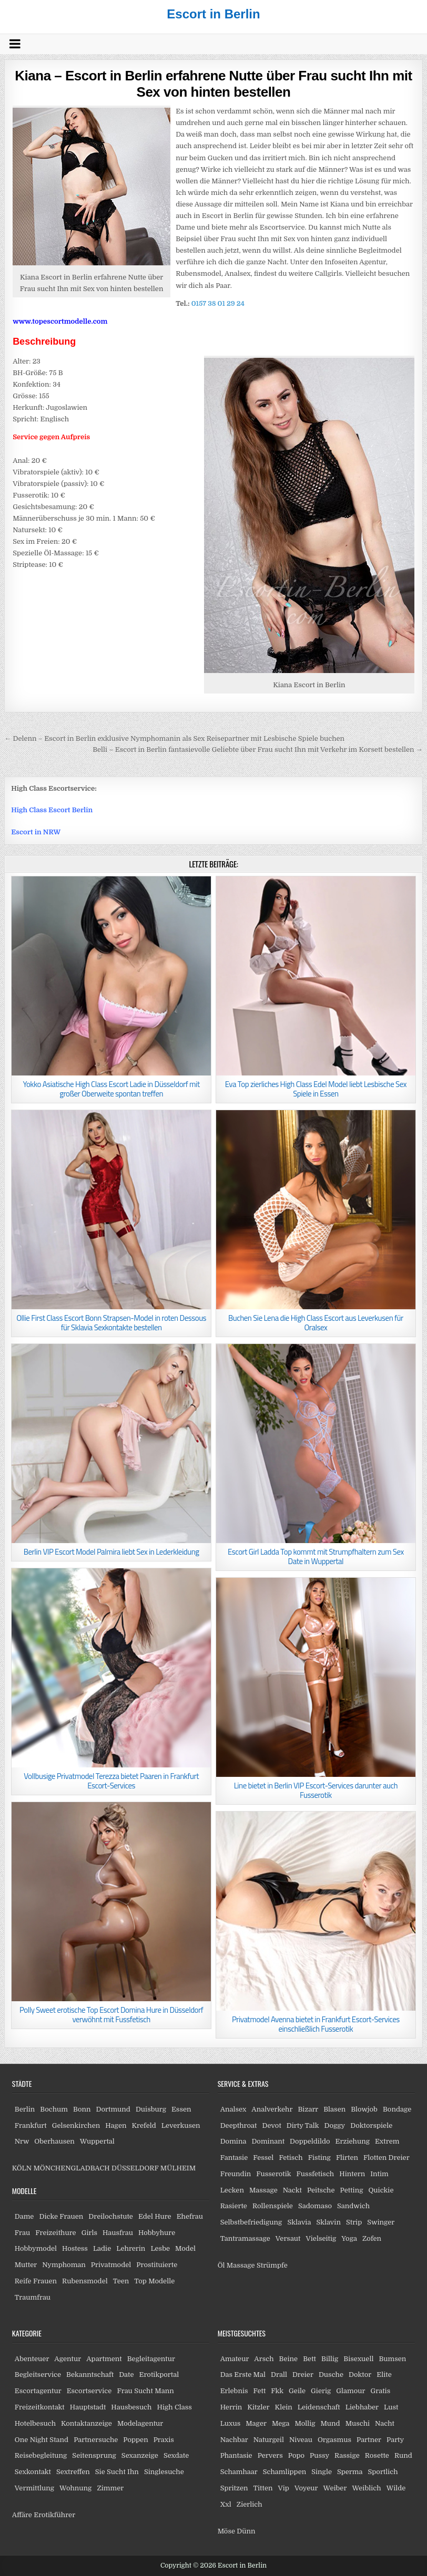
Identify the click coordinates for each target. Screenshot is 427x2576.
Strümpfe (272, 2265)
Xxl (225, 2504)
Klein (283, 2407)
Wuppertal (97, 2141)
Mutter (26, 2265)
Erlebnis (234, 2391)
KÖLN (22, 2168)
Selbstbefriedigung (251, 2222)
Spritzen (234, 2488)
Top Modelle (154, 2281)
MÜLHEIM (178, 2168)
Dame (24, 2216)
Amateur (234, 2359)
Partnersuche (96, 2440)
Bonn (82, 2109)
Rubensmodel (85, 2281)
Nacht (384, 2423)
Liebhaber (362, 2407)
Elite (384, 2374)
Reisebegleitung (41, 2455)
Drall (279, 2374)
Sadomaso (315, 2206)
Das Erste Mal (243, 2374)
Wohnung (75, 2488)
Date (126, 2374)
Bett (309, 2359)
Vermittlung (34, 2488)
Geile (297, 2391)
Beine (288, 2359)
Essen (181, 2109)
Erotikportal (159, 2374)
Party (395, 2440)
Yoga (349, 2238)
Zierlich (249, 2504)
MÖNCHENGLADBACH (72, 2168)
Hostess (75, 2248)
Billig (329, 2359)
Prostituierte (156, 2265)
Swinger (380, 2222)
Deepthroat (238, 2125)
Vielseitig (321, 2238)
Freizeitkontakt (40, 2407)
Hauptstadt (88, 2407)
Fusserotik (273, 2174)
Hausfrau (118, 2233)
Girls (89, 2233)
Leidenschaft (319, 2407)
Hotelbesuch (35, 2423)
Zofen (371, 2238)
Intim (379, 2174)
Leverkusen (180, 2125)
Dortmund (113, 2109)
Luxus (230, 2423)
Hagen (115, 2125)
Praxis (164, 2440)
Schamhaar (239, 2472)
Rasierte (233, 2206)
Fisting (319, 2157)
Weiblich (366, 2488)
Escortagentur (38, 2391)
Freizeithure (55, 2233)
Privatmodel (111, 2265)
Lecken (232, 2190)
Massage (263, 2190)
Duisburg (151, 2109)
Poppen (135, 2440)
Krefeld (143, 2125)
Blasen (334, 2109)
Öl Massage (236, 2265)
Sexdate (176, 2455)
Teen (121, 2281)
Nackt (292, 2190)
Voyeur (306, 2488)
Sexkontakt (33, 2472)
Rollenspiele (272, 2206)
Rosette (377, 2455)
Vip (283, 2488)
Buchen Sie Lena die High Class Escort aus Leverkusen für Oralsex (315, 1322)
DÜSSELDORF (134, 2168)
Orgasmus (334, 2440)
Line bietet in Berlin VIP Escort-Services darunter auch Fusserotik (316, 1790)
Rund (403, 2455)
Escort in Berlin (213, 14)
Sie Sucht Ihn (117, 2472)
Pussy (319, 2455)
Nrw (22, 2141)
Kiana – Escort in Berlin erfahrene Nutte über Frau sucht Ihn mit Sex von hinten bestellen (213, 84)
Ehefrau (190, 2216)
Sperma (350, 2472)
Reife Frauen (36, 2281)
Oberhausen (54, 2141)
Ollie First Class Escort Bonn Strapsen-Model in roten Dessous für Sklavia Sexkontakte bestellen (111, 1322)
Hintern (352, 2174)
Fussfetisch (315, 2174)
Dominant (267, 2141)
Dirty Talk (303, 2125)
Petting (351, 2190)
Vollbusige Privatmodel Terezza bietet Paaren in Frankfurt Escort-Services (111, 1780)
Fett (259, 2391)
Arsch (263, 2359)
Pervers (270, 2455)
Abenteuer (32, 2359)
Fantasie (234, 2157)
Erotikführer (54, 2515)
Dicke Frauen (61, 2216)
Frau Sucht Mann (145, 2391)
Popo (296, 2455)
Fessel (263, 2157)
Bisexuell (358, 2359)
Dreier (302, 2374)
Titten (263, 2488)
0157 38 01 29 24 (218, 303)
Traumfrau (32, 2297)
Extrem (387, 2141)
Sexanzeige (139, 2455)
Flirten (347, 2157)
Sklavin (328, 2222)
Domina (233, 2141)
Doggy (334, 2125)
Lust (391, 2407)
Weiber (335, 2488)
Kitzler (258, 2407)
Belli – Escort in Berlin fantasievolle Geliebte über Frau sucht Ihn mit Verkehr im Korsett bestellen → (258, 749)
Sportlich (383, 2472)
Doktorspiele (371, 2125)
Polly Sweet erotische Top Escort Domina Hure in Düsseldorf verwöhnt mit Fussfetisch (111, 2014)
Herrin (231, 2407)
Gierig (321, 2391)
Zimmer (110, 2488)
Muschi (357, 2423)
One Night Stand (41, 2440)
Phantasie (236, 2455)
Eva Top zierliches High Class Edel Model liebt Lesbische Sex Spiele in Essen (315, 1089)
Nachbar (234, 2440)
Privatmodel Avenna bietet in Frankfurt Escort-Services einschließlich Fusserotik (316, 2024)
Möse (226, 2531)
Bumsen (392, 2359)
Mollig (304, 2423)
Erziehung (353, 2141)
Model (185, 2248)
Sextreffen (73, 2472)
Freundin (235, 2174)
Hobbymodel (36, 2248)
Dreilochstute (110, 2216)
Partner (369, 2440)
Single (321, 2472)
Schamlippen (285, 2472)
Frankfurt (31, 2125)
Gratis (380, 2391)
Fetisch (290, 2157)
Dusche (331, 2374)
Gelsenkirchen (76, 2125)
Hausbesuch (131, 2407)
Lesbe (160, 2248)
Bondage (397, 2109)
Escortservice (89, 2391)
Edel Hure (154, 2216)
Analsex (233, 2109)
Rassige (347, 2455)
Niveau (300, 2440)
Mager (256, 2423)
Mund (330, 2423)
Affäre (22, 2515)
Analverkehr (271, 2109)
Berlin (25, 2109)
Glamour (350, 2391)
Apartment (103, 2359)
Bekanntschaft (90, 2374)
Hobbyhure (156, 2233)
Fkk (277, 2391)
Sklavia (299, 2222)
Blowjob (364, 2109)
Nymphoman (64, 2265)
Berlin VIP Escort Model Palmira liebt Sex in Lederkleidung (111, 1551)
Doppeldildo (310, 2141)
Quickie (380, 2190)
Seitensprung (94, 2455)
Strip (354, 2222)
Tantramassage (245, 2238)
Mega (281, 2423)
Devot (271, 2125)
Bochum (54, 2109)
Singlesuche (164, 2472)
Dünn (246, 2531)
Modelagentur (140, 2423)
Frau (22, 2233)
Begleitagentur (151, 2359)
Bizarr (308, 2109)
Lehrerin (130, 2248)
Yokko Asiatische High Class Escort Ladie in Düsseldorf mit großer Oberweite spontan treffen (111, 1089)
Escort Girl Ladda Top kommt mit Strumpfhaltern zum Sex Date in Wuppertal (316, 1556)
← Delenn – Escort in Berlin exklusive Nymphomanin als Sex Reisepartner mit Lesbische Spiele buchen (174, 738)
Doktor (360, 2374)
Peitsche (321, 2190)
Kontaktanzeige (86, 2423)
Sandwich (353, 2206)
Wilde (396, 2488)
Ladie (102, 2248)
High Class (174, 2407)
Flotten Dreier (386, 2157)
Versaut (288, 2238)
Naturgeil (268, 2440)
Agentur (67, 2359)
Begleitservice (38, 2374)
